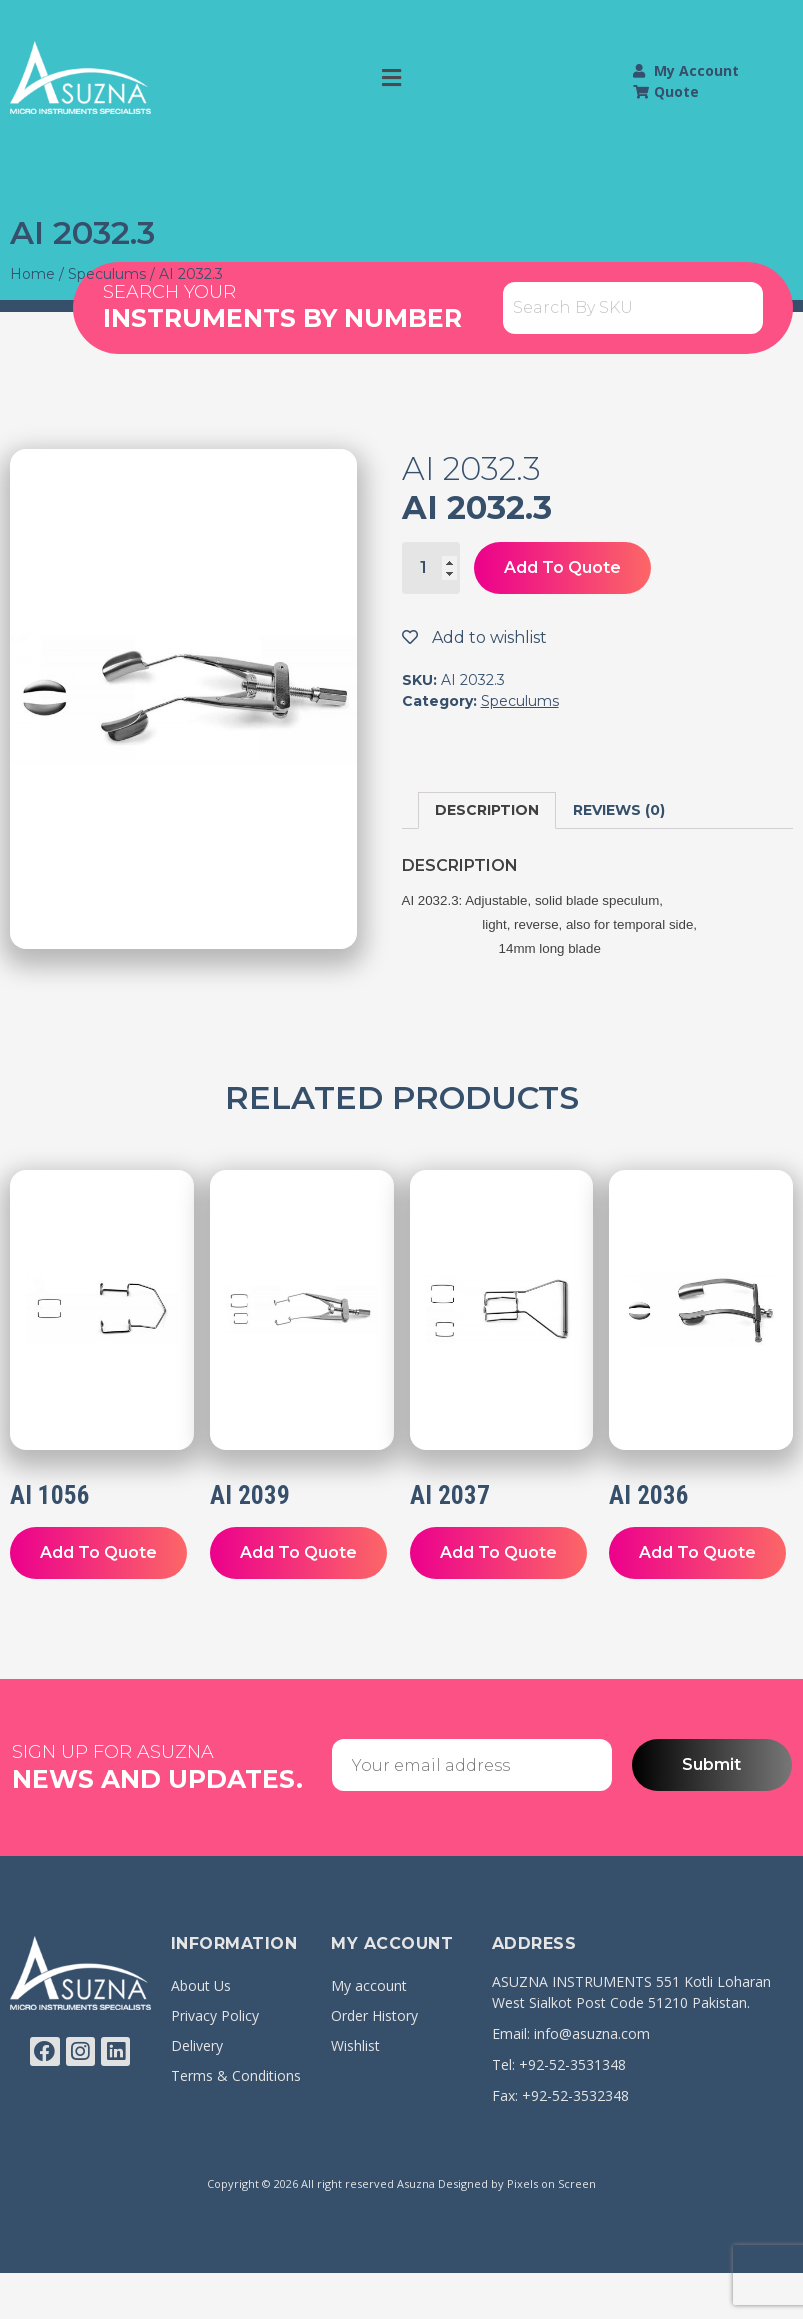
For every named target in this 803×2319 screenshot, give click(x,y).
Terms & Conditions (236, 2075)
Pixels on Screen (551, 2183)
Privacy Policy (215, 2015)
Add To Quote (562, 567)
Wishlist (355, 2045)
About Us (201, 1985)
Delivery (197, 2045)
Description (487, 810)
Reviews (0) (619, 810)
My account (369, 1985)
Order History (374, 2015)
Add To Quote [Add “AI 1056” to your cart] (98, 1552)
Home (32, 274)
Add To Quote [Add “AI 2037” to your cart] (498, 1552)
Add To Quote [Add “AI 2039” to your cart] (298, 1552)
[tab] (487, 810)
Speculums (107, 274)
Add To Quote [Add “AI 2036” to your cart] (697, 1552)
